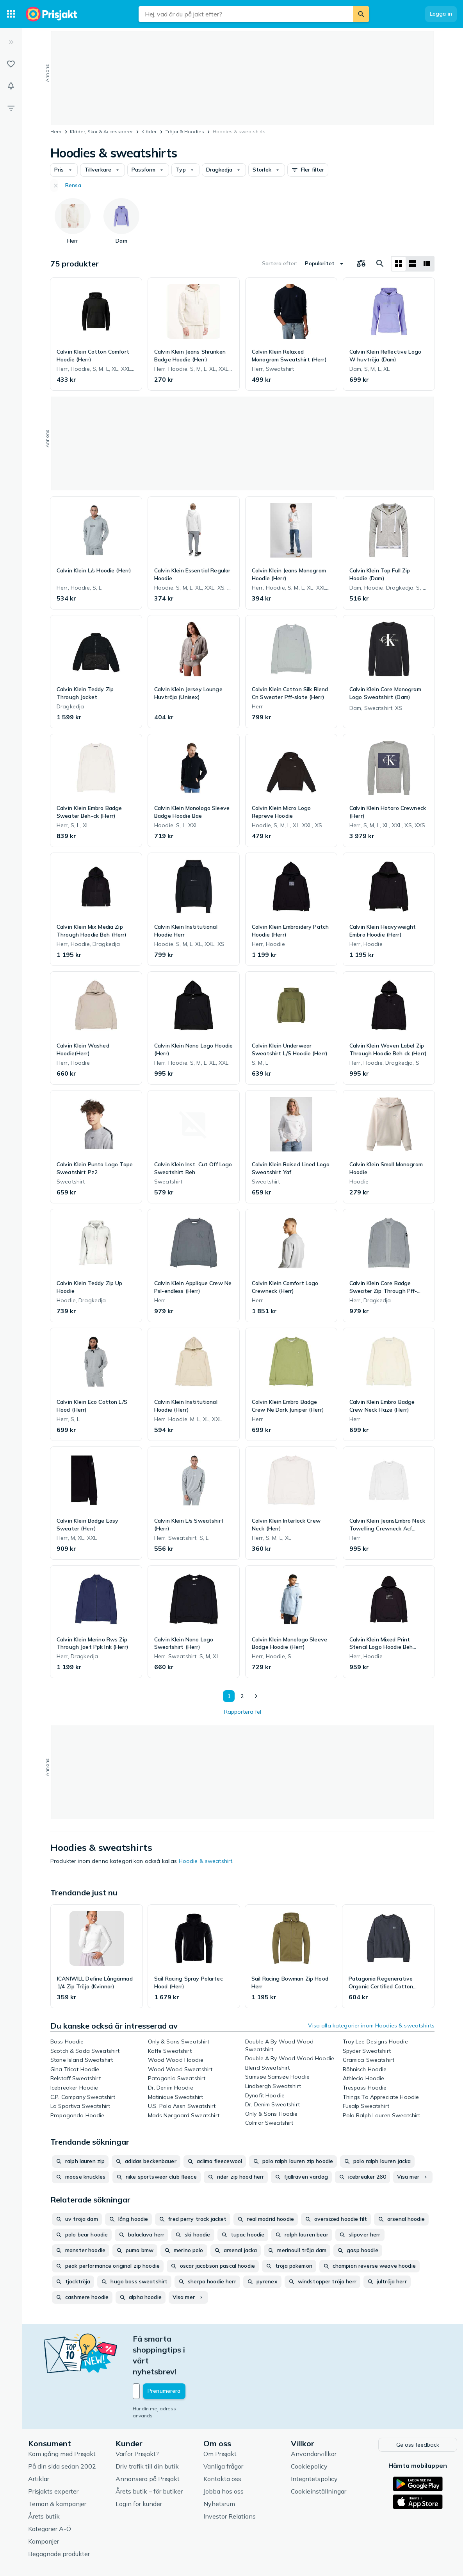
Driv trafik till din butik (147, 2433)
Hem (55, 131)
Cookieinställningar (318, 2458)
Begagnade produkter (59, 2520)
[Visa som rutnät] (399, 264)
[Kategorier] (11, 14)
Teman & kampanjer (57, 2470)
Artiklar (38, 2445)
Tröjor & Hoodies (185, 131)
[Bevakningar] (11, 86)
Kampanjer (43, 2508)
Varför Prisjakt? (137, 2420)
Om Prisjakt (220, 2420)
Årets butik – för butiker (149, 2458)
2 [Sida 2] (240, 1696)
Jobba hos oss (223, 2458)
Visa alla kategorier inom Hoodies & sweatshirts (371, 2025)
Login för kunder (139, 2470)
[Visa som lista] (413, 264)
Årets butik (44, 2483)
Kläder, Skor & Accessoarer (101, 131)
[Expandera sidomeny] (11, 42)
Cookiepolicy (309, 2433)
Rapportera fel (242, 1711)
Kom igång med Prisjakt (62, 2420)
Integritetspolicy (314, 2445)
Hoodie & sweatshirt (206, 1861)
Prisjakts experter (53, 2458)
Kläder (149, 131)
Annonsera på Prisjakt (148, 2445)
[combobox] (246, 14)
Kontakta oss (222, 2445)
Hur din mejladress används (165, 2376)
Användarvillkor (314, 2420)
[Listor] (11, 64)
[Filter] (11, 108)
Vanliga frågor (223, 2433)
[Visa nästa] (256, 1696)
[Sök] (361, 14)
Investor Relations (229, 2483)
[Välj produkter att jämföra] (361, 263)
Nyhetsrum (219, 2470)
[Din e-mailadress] (184, 2358)
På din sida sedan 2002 (62, 2433)
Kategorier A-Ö (49, 2495)
